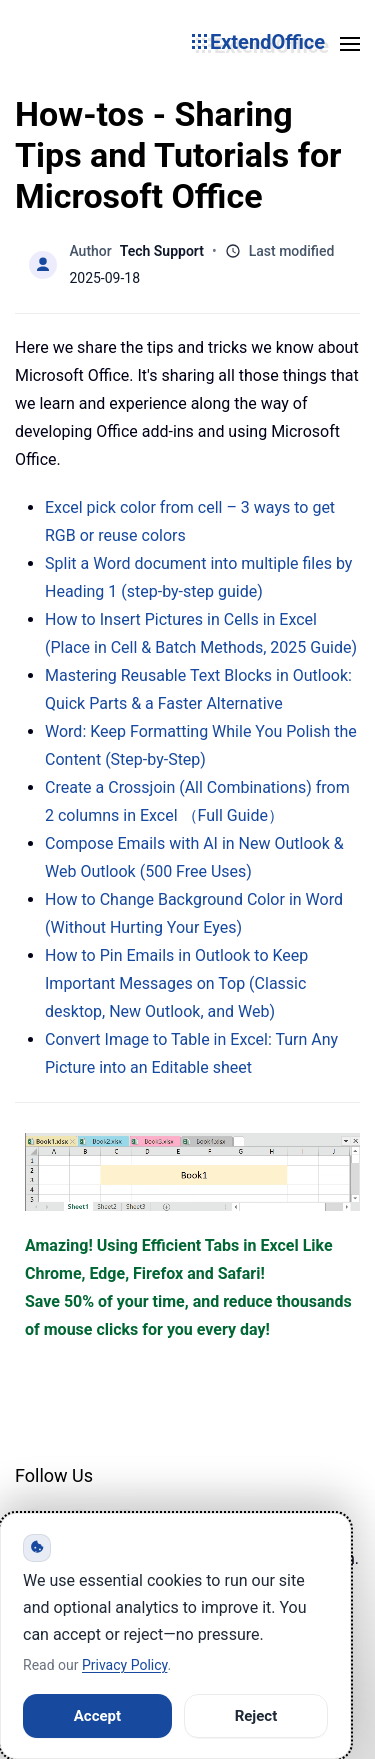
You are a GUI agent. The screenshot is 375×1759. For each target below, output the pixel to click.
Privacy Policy (124, 1665)
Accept (97, 1716)
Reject (256, 1716)
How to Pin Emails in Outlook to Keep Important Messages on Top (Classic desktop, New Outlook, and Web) (176, 983)
